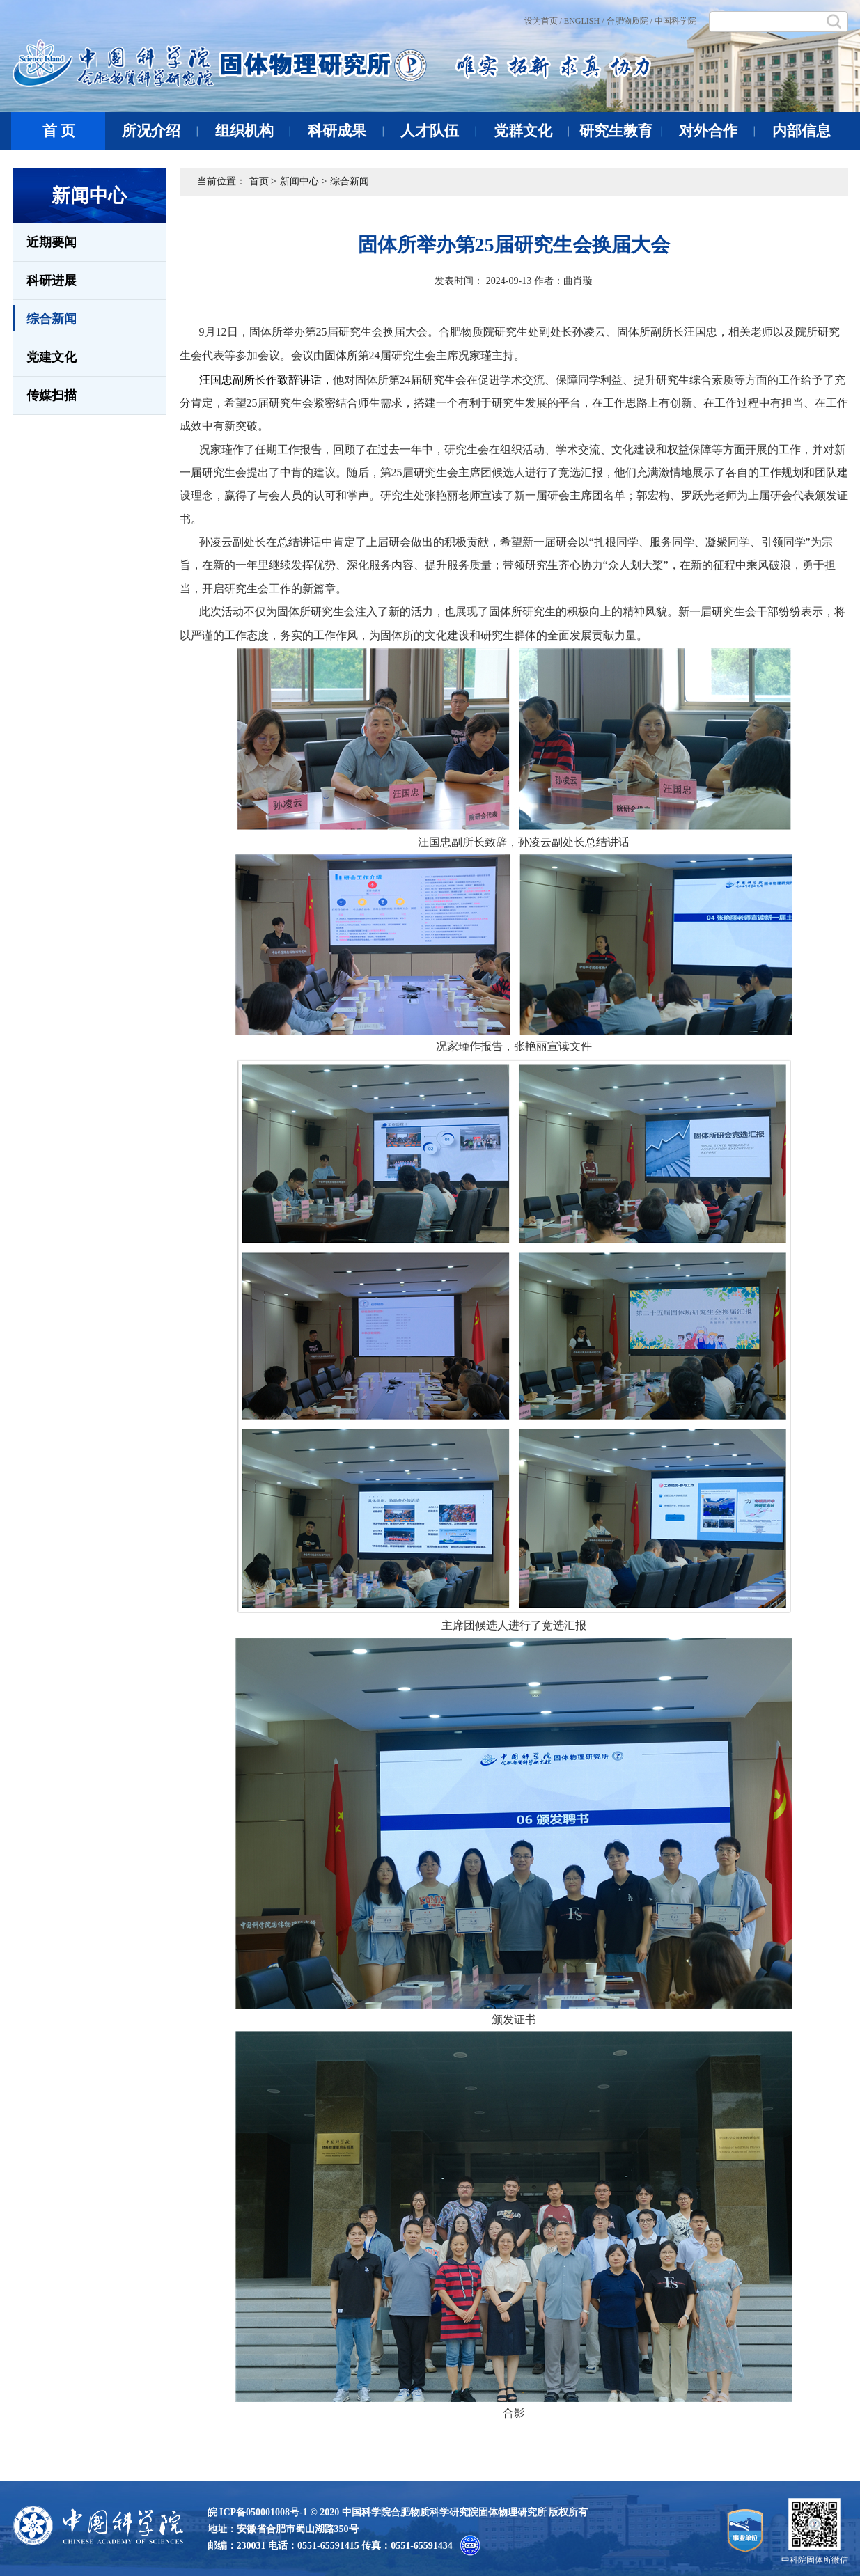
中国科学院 (675, 21)
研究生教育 (620, 131)
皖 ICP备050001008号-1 (258, 2512)
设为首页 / (543, 21)
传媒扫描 (51, 395)
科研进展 (51, 281)
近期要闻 (51, 242)
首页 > (262, 181)
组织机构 (253, 131)
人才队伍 (438, 131)
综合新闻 (45, 318)
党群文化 (532, 131)
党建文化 (51, 357)
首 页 (58, 131)
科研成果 (346, 131)
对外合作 (717, 131)
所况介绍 (160, 131)
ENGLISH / (584, 21)
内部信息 (801, 131)
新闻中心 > (303, 181)
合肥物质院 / (629, 21)
